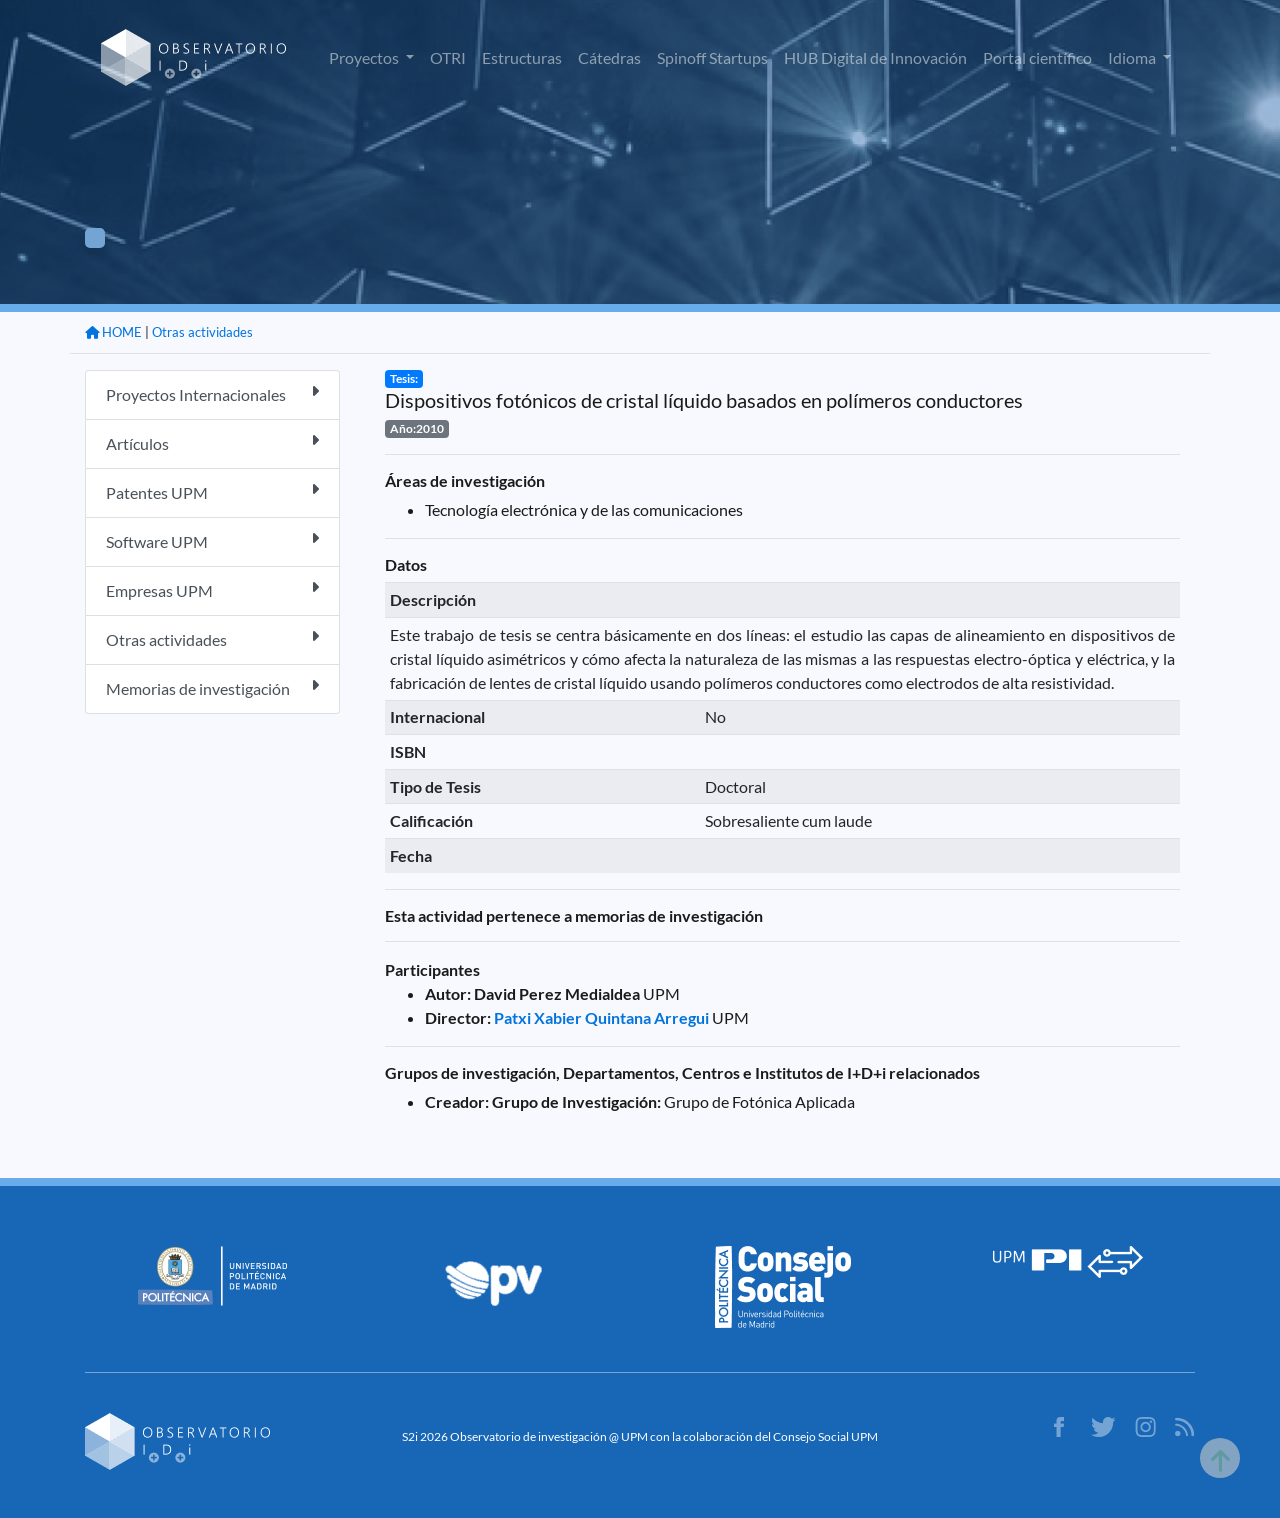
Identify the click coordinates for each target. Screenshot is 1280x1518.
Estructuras (522, 57)
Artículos (212, 442)
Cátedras (609, 57)
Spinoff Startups (712, 57)
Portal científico (1037, 57)
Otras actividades (202, 332)
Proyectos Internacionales (212, 393)
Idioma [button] (1133, 57)
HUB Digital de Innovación (875, 57)
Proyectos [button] (365, 57)
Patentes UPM (212, 491)
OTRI (448, 57)
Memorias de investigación (212, 687)
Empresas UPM (212, 589)
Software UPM (212, 540)
